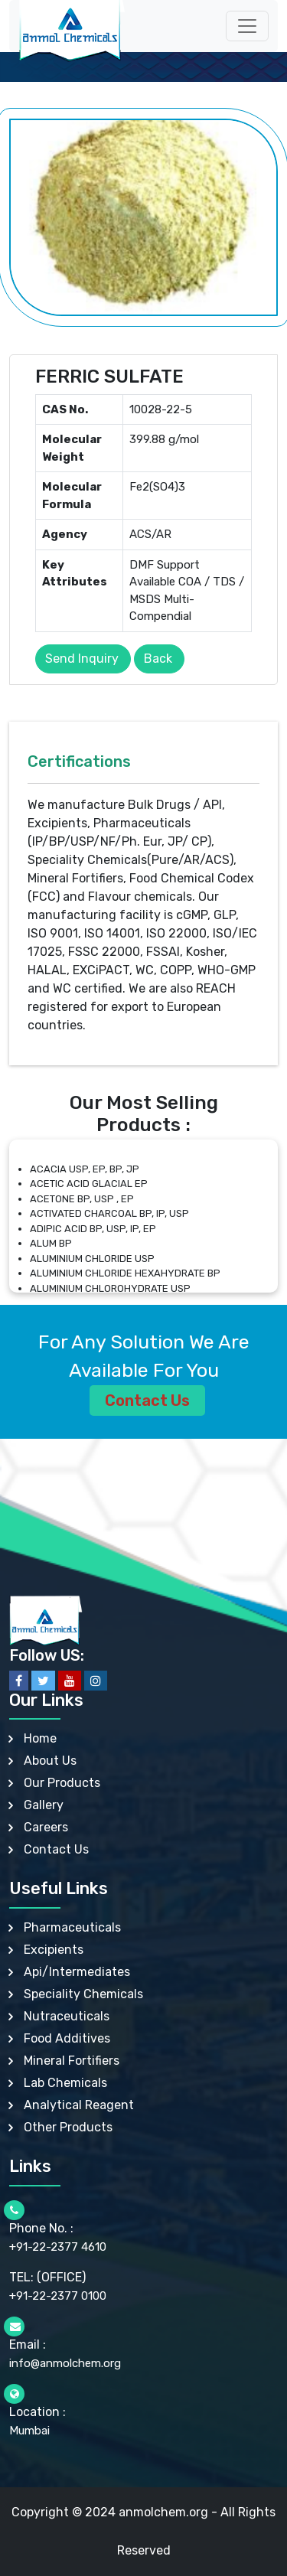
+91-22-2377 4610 (57, 2247)
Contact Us (147, 1400)
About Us (50, 1760)
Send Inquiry (82, 658)
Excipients (53, 1949)
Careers (46, 1827)
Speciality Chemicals (83, 1994)
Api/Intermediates (77, 1972)
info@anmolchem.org (65, 2363)
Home (40, 1738)
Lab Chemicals (65, 2082)
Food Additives (67, 2038)
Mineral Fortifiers (71, 2060)
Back (158, 658)
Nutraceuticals (66, 2016)
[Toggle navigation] (247, 26)
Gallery (44, 1805)
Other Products (68, 2127)
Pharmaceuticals (72, 1927)
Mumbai (29, 2430)
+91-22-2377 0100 (57, 2296)
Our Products (62, 1782)
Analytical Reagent (79, 2105)
